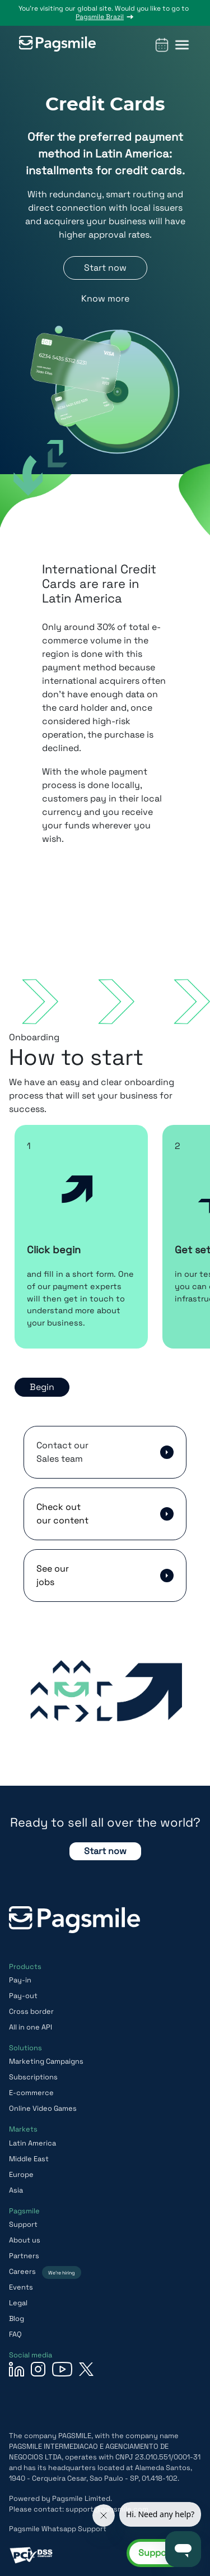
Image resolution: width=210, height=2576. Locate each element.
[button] (182, 45)
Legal (18, 2303)
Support (23, 2224)
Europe (21, 2174)
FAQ (15, 2334)
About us (24, 2240)
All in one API (30, 2027)
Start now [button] (105, 268)
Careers (45, 2271)
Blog (16, 2318)
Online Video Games (43, 2108)
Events (21, 2287)
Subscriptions (33, 2077)
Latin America (32, 2143)
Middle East (29, 2158)
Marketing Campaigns (46, 2061)
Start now (105, 1851)
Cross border (31, 2011)
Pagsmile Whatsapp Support (57, 2528)
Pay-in (20, 1980)
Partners (24, 2255)
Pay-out (23, 1995)
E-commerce (31, 2092)
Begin (42, 1387)
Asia (16, 2190)
